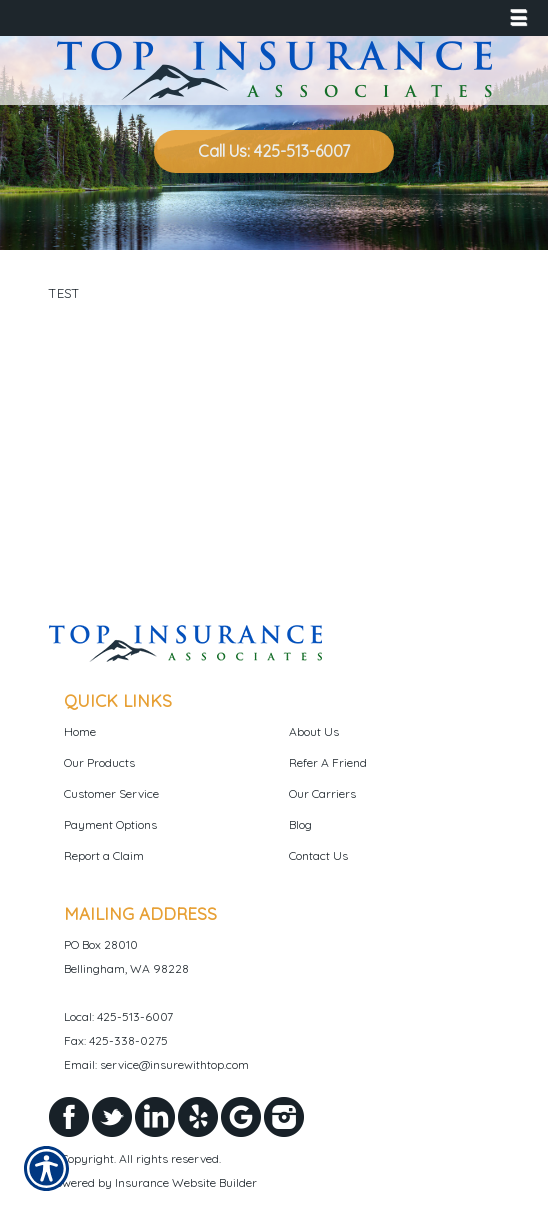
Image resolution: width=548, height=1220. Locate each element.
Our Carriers (322, 793)
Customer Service (111, 793)
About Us (314, 731)
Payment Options (110, 824)
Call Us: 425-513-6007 (274, 151)
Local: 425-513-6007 (118, 1016)
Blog (300, 824)
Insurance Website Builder (186, 1182)
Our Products (99, 762)
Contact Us (318, 855)
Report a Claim (104, 855)
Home (80, 731)
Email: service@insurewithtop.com (156, 1064)
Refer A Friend (328, 762)
